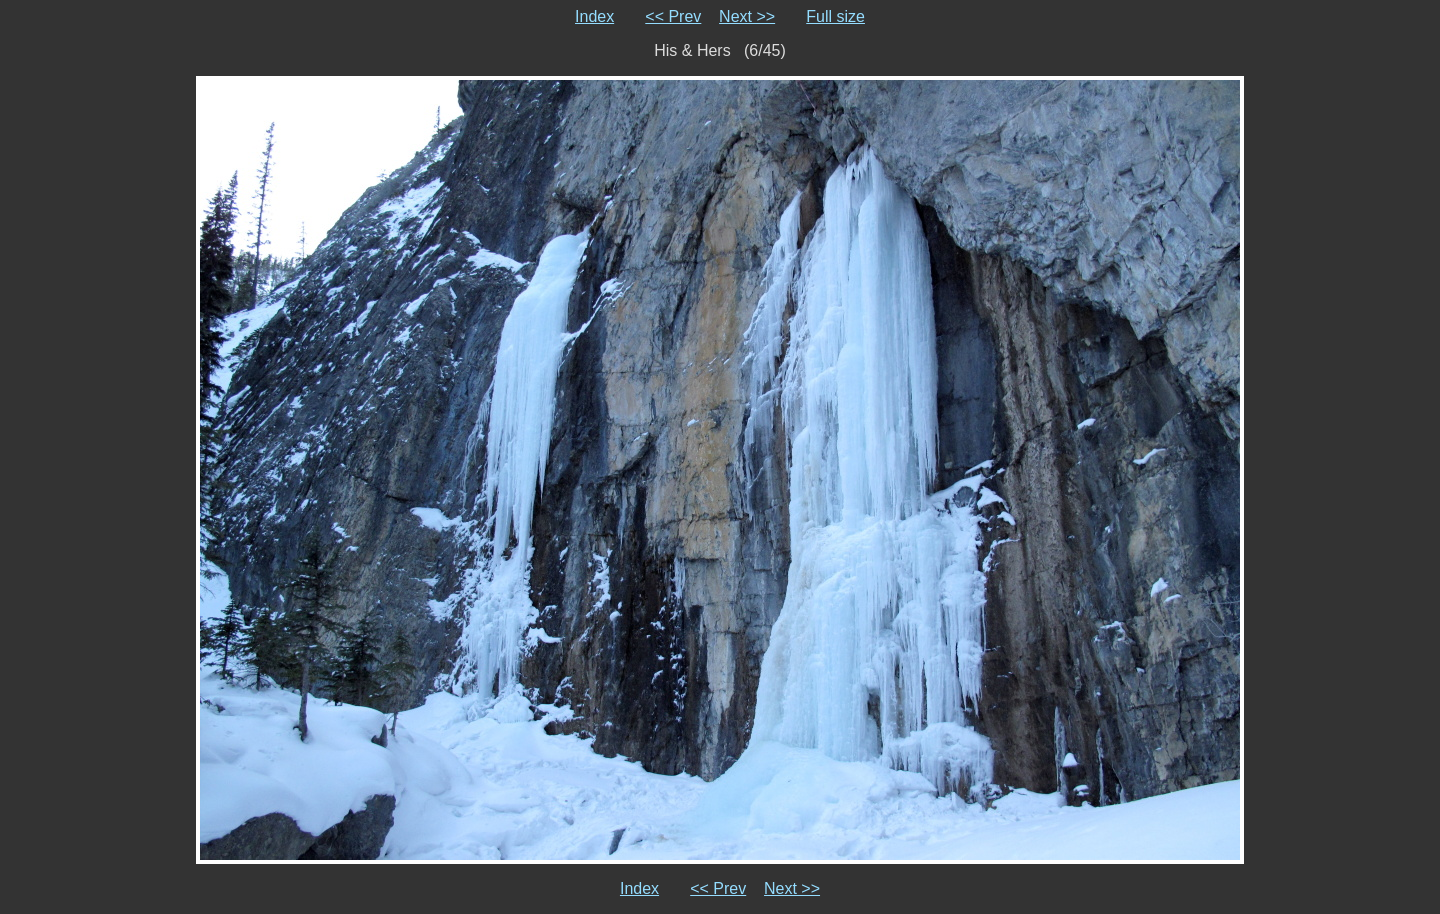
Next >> (747, 16)
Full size (835, 16)
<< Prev (673, 16)
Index (594, 16)
